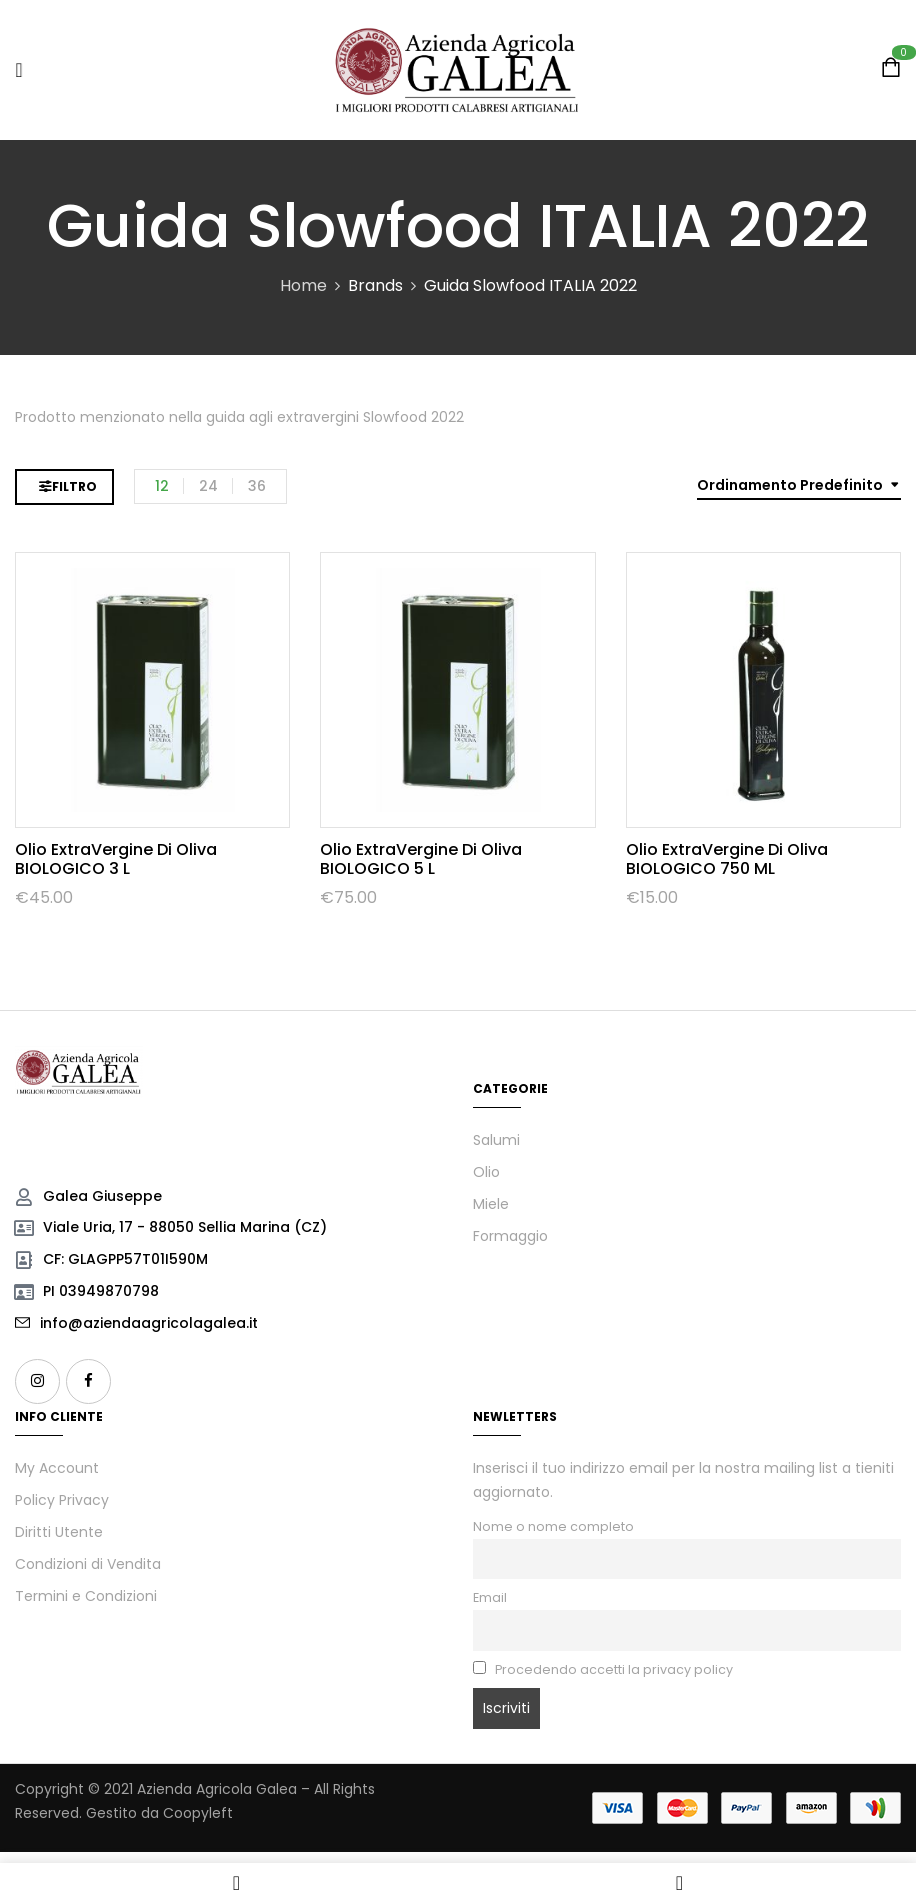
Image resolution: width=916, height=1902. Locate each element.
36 (257, 486)
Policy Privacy (62, 1500)
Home (303, 285)
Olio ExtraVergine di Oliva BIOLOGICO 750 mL (727, 859)
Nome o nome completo (553, 1526)
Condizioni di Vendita (88, 1564)
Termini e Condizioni (86, 1596)
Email (490, 1597)
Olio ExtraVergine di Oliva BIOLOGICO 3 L (116, 859)
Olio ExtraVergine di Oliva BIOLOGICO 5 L (421, 859)
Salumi (496, 1140)
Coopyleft (198, 1813)
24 (208, 486)
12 (162, 486)
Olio (486, 1172)
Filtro (74, 486)
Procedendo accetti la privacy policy (603, 1669)
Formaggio (510, 1236)
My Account (57, 1468)
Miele (491, 1204)
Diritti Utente (59, 1532)
